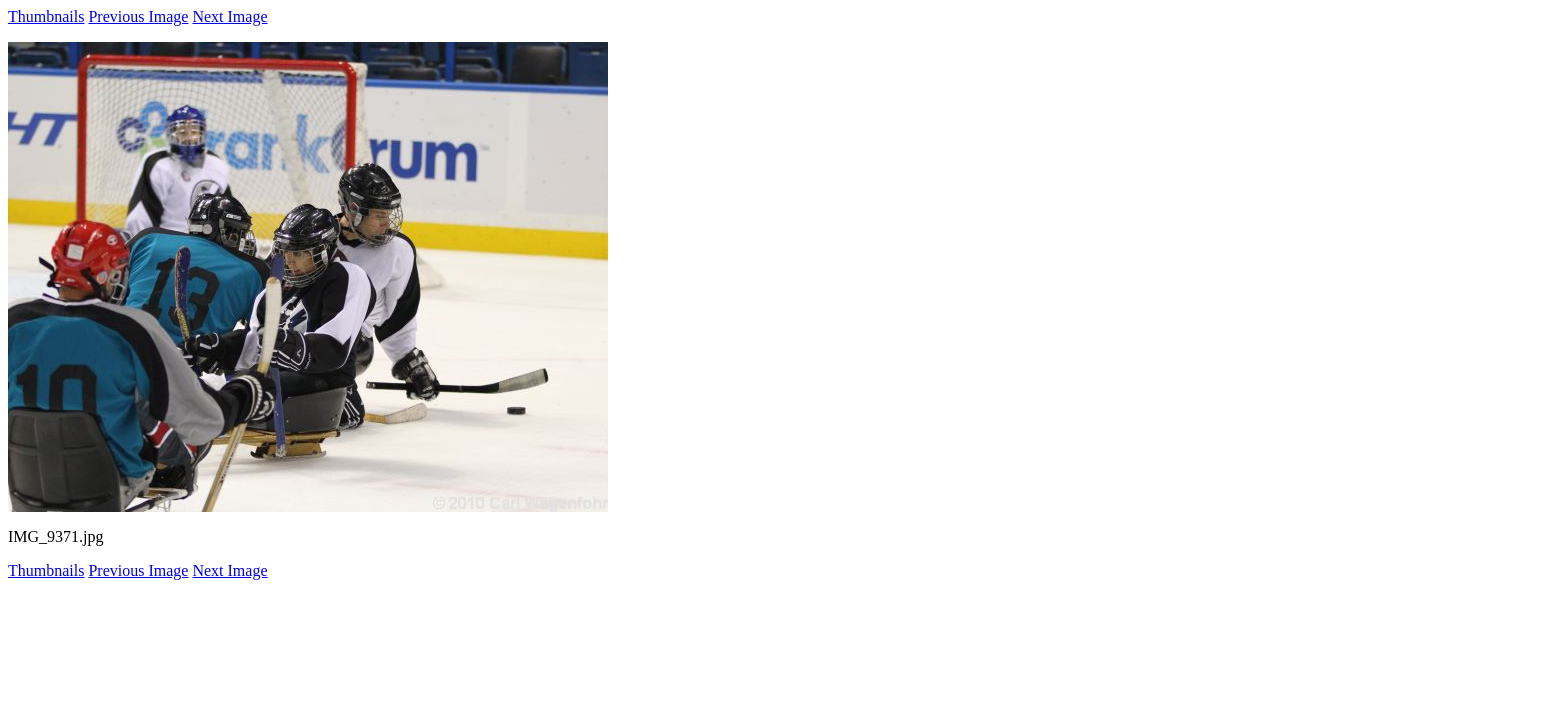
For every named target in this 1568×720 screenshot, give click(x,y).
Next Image (229, 16)
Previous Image (138, 16)
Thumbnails (46, 16)
